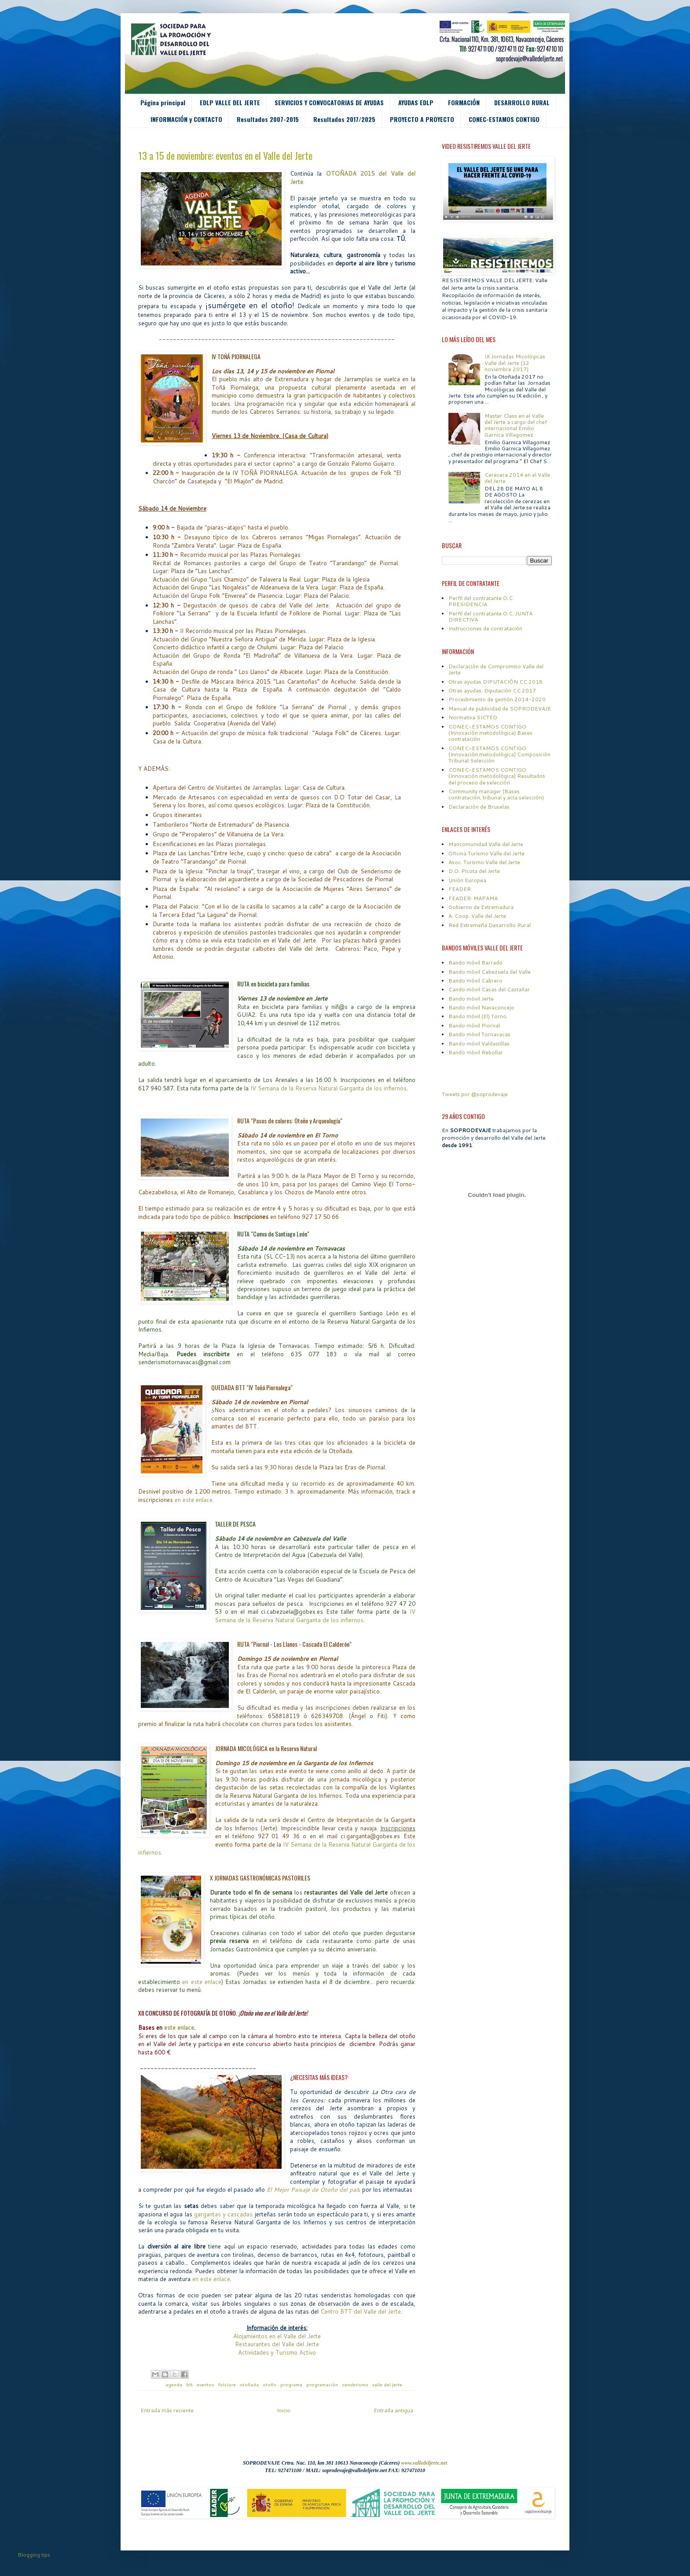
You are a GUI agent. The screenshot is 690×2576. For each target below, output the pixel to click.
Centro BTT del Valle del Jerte (360, 2311)
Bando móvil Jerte (471, 998)
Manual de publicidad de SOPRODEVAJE (499, 708)
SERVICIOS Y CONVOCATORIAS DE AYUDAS (329, 102)
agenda (174, 2384)
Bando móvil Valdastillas (479, 1043)
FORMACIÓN (464, 102)
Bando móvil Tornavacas (479, 1034)
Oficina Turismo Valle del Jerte (486, 853)
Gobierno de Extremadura (481, 907)
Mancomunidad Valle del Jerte (485, 844)
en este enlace (194, 1500)
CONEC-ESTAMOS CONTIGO (504, 119)
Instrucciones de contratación (485, 628)
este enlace (179, 2027)
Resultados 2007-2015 (268, 119)
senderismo (356, 2384)
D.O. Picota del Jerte (474, 871)
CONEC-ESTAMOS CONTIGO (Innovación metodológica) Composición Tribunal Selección (499, 754)
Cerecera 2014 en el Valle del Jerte (517, 478)
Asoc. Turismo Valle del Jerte (484, 862)
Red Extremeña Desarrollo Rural (489, 925)
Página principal (162, 102)
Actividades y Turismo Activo (277, 2352)
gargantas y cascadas (223, 2214)
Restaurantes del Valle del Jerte (277, 2344)
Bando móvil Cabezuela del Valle (489, 971)
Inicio (283, 2410)
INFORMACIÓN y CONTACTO (186, 119)
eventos (206, 2384)
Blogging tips (34, 2554)
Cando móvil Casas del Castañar (489, 989)
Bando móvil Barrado (475, 962)
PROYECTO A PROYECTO (422, 119)
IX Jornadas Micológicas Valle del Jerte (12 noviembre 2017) (514, 363)
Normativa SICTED (472, 717)
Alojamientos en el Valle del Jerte (277, 2336)
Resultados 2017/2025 (344, 119)
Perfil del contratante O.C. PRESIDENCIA (481, 601)
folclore (227, 2384)
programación (322, 2384)
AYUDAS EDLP (415, 102)
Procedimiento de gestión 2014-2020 (497, 699)
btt (190, 2384)
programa (292, 2384)
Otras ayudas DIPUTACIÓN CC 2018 (495, 681)
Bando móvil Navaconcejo (481, 1007)
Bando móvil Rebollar (475, 1052)
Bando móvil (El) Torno (477, 1016)
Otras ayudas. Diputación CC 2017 (492, 690)
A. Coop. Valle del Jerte (477, 916)
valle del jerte (387, 2384)
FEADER (459, 889)
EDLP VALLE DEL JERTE (230, 102)
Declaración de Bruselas (479, 806)
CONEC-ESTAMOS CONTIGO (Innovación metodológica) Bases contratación (490, 733)
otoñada (250, 2384)
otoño (270, 2384)
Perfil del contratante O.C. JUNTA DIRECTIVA (490, 616)
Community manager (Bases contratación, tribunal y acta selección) (496, 794)
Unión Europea (467, 880)
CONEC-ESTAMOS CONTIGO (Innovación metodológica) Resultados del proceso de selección (496, 776)
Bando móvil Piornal (474, 1025)
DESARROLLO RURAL (522, 102)
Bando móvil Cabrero (475, 980)
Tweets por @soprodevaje (475, 1094)
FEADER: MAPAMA (473, 898)
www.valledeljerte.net (424, 2463)
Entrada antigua (393, 2410)
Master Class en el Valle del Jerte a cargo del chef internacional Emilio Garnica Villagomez (515, 425)
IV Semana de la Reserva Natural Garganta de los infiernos (328, 1088)
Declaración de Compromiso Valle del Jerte (495, 669)
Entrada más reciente (167, 2410)
